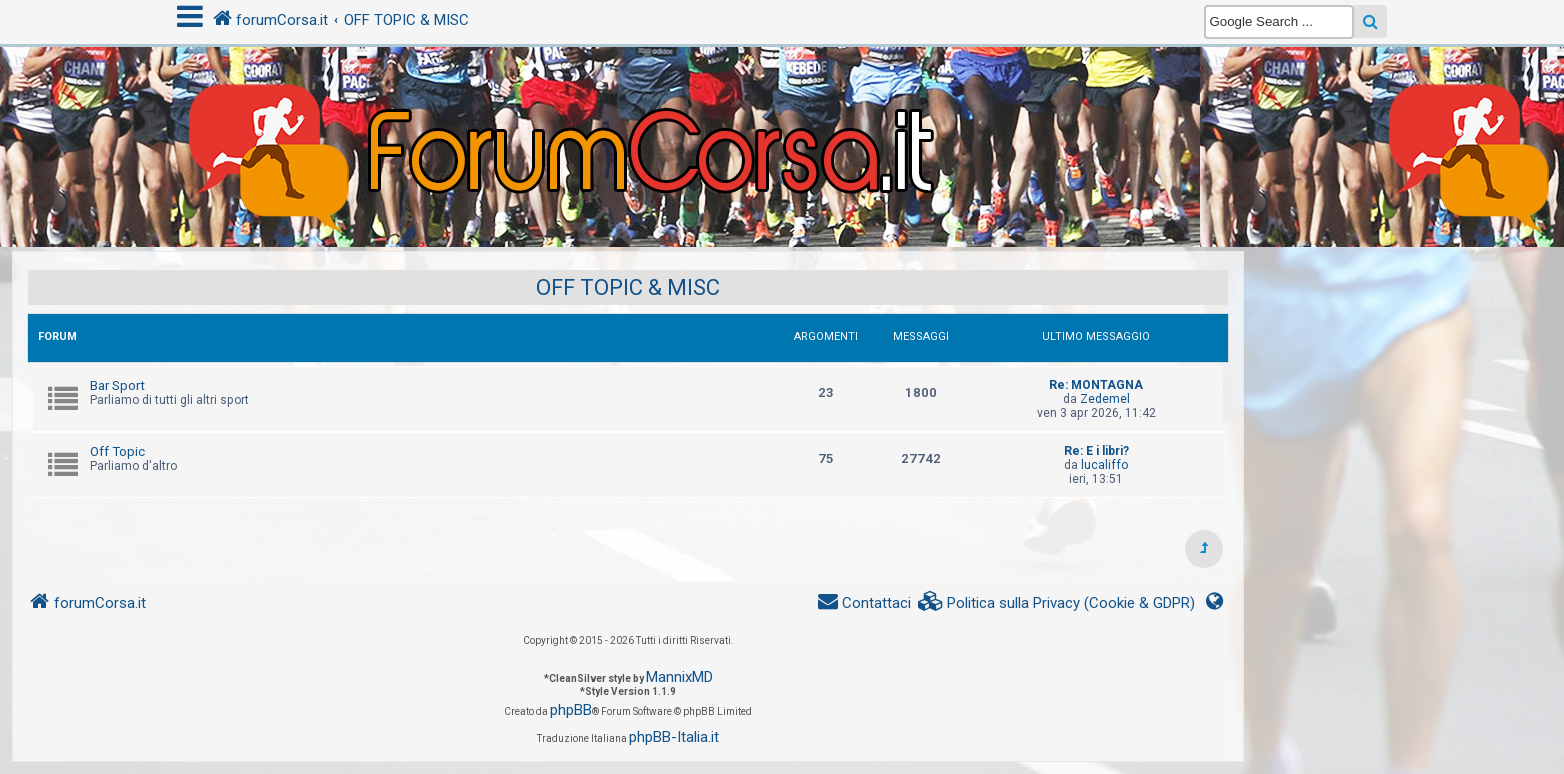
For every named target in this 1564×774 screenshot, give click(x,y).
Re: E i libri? (1096, 451)
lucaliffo (1104, 465)
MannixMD (679, 677)
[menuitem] (1057, 603)
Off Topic (117, 451)
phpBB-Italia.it (674, 737)
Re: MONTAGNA (1096, 385)
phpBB (571, 710)
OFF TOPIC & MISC (628, 287)
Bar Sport (117, 385)
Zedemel (1105, 399)
